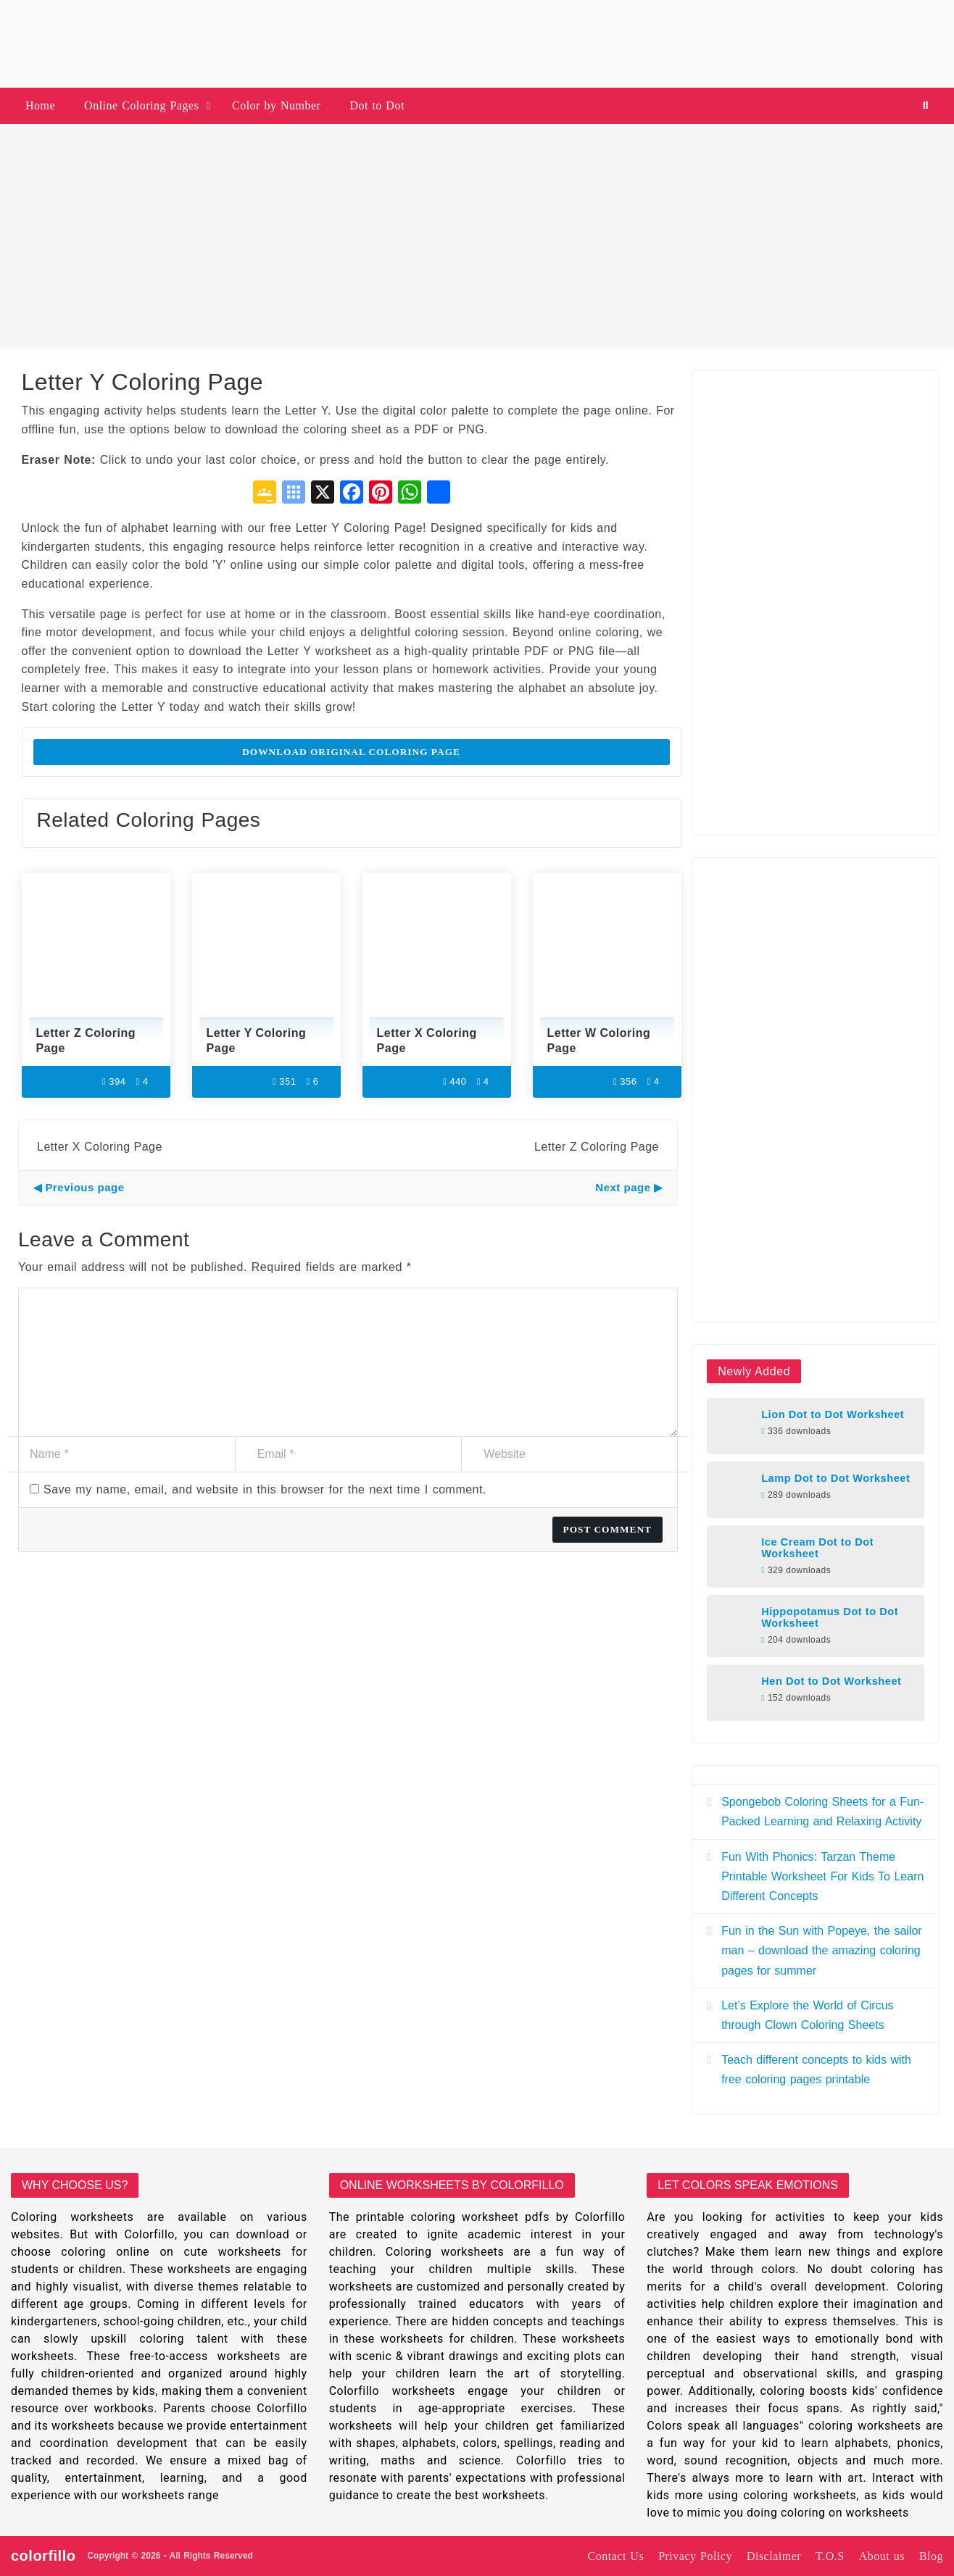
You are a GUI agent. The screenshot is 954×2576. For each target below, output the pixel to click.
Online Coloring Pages (141, 105)
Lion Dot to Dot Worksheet (832, 1414)
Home (40, 105)
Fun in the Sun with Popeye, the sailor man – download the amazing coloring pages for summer (821, 1950)
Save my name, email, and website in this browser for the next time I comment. (264, 1489)
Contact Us (616, 2556)
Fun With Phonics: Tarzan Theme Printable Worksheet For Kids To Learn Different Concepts (822, 1876)
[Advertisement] (477, 236)
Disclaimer (774, 2556)
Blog (931, 2556)
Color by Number (276, 105)
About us (882, 2556)
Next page (622, 1187)
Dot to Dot (376, 105)
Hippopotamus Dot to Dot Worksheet (829, 1617)
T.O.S (830, 2556)
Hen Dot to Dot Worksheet (831, 1681)
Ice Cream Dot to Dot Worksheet (817, 1547)
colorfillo (43, 2556)
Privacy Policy (695, 2556)
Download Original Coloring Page (351, 751)
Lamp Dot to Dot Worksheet (835, 1478)
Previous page (85, 1187)
